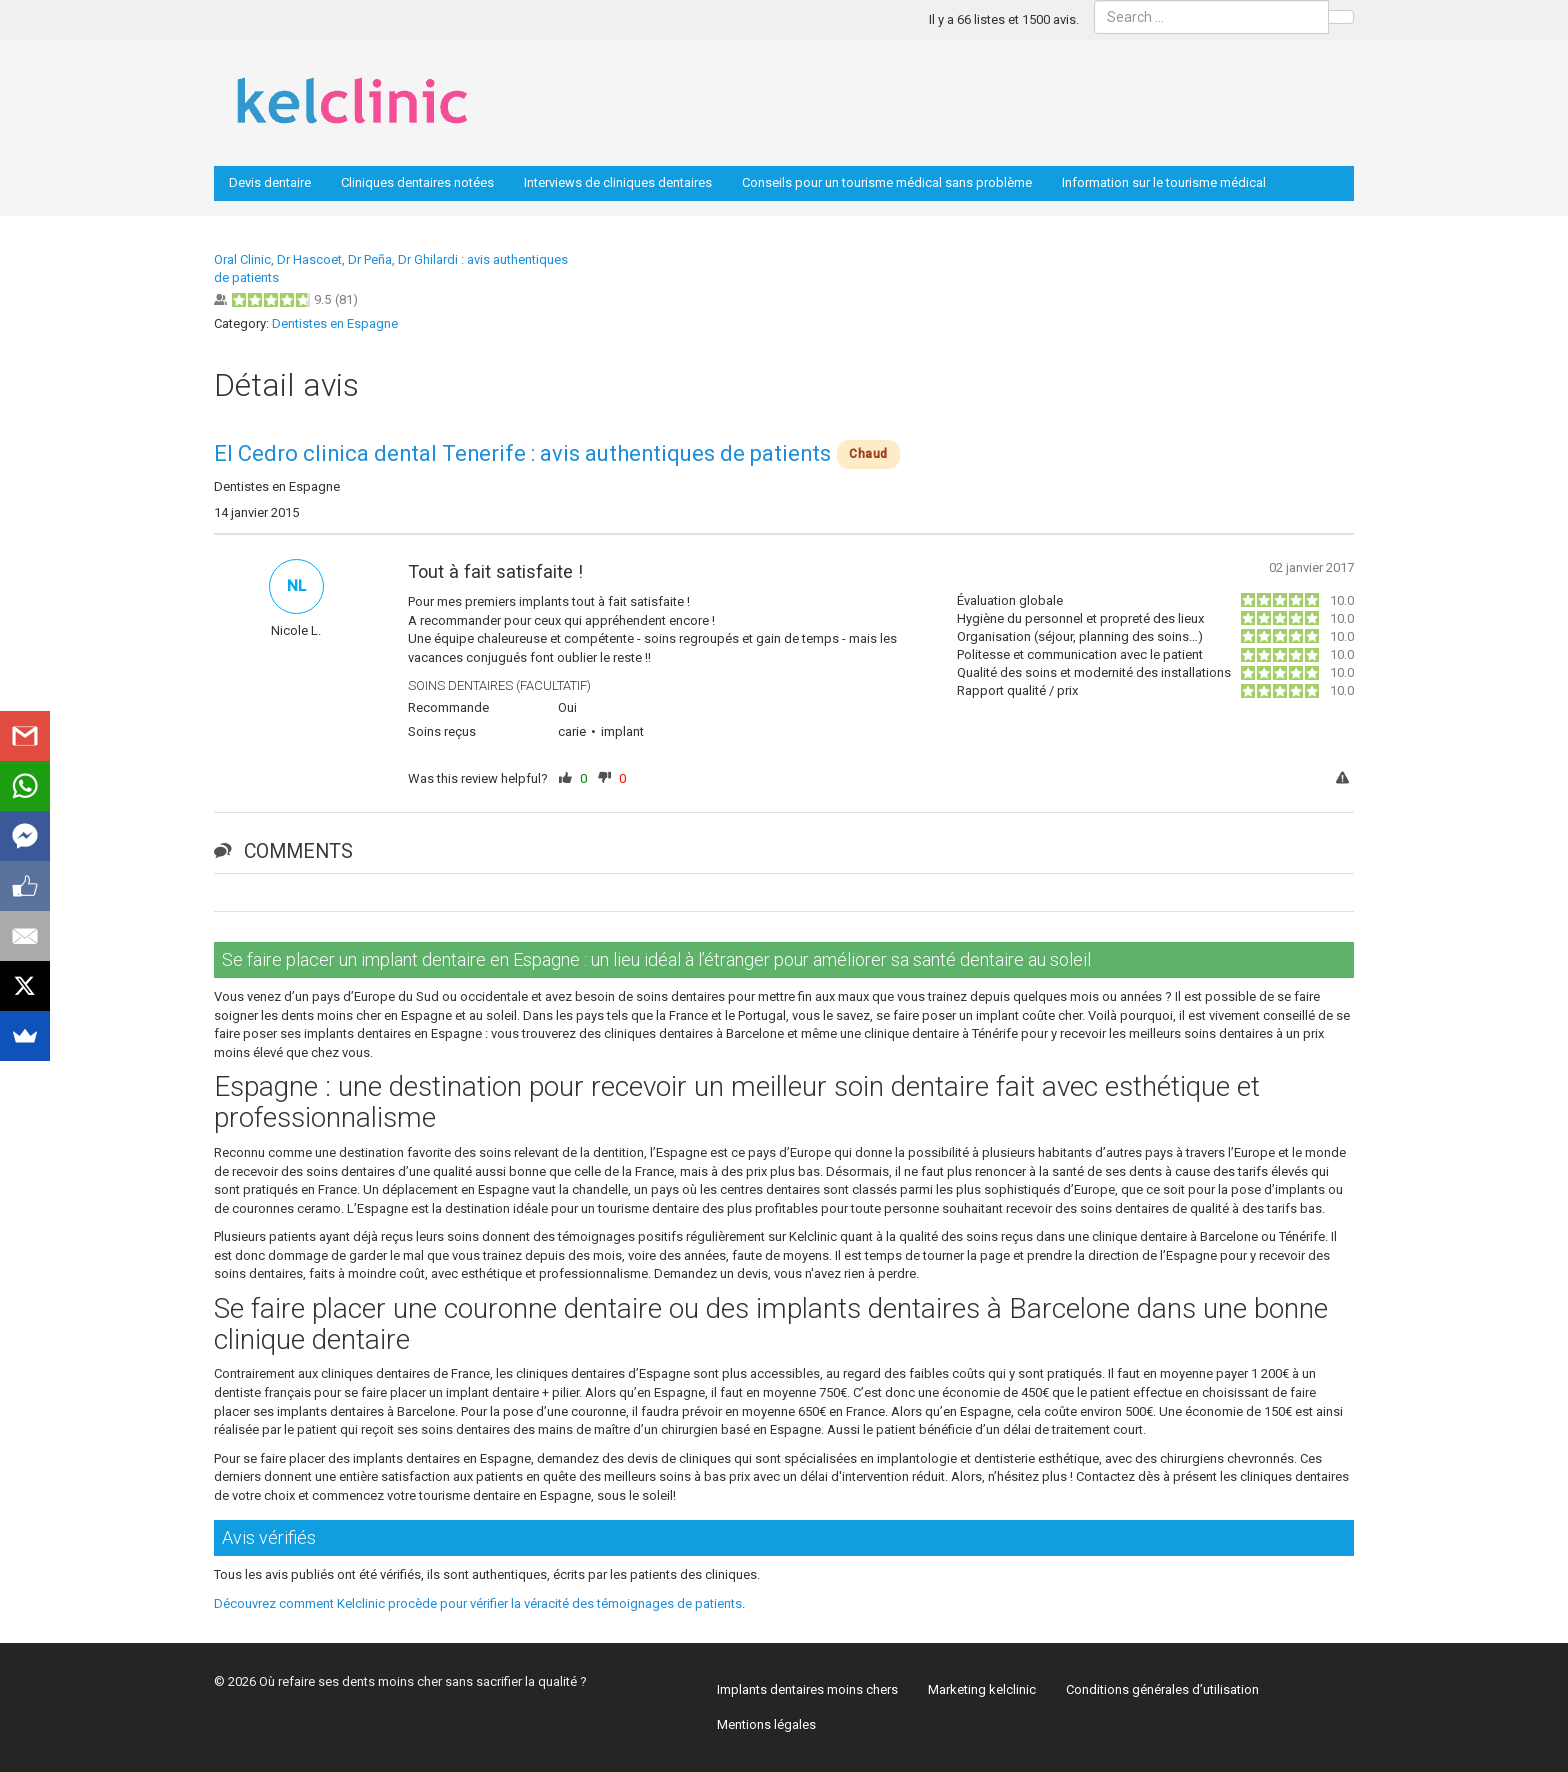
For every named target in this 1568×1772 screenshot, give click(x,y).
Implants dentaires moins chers (807, 1689)
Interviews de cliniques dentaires (618, 182)
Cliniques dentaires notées (417, 182)
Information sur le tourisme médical (1164, 182)
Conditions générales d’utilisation (1162, 1689)
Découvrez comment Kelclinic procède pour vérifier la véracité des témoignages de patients (478, 1603)
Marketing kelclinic (982, 1689)
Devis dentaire (270, 182)
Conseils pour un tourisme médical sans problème (887, 182)
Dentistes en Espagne (335, 323)
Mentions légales (766, 1724)
